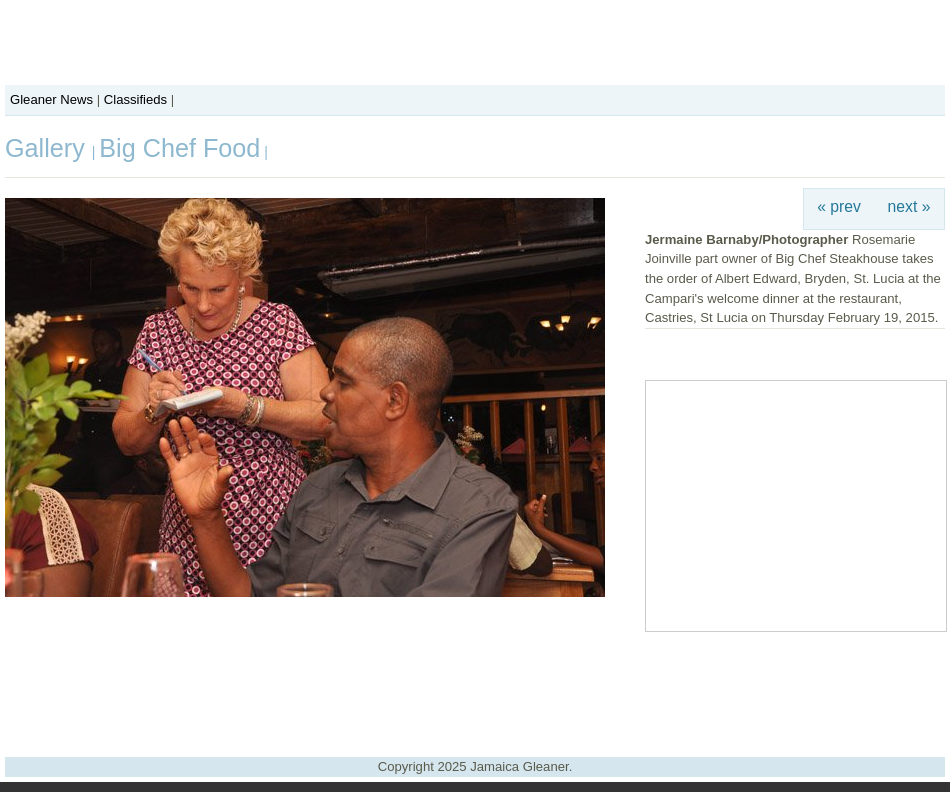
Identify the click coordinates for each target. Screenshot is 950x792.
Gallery (48, 148)
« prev (839, 206)
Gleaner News (51, 99)
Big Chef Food (179, 148)
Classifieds (135, 99)
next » (909, 206)
